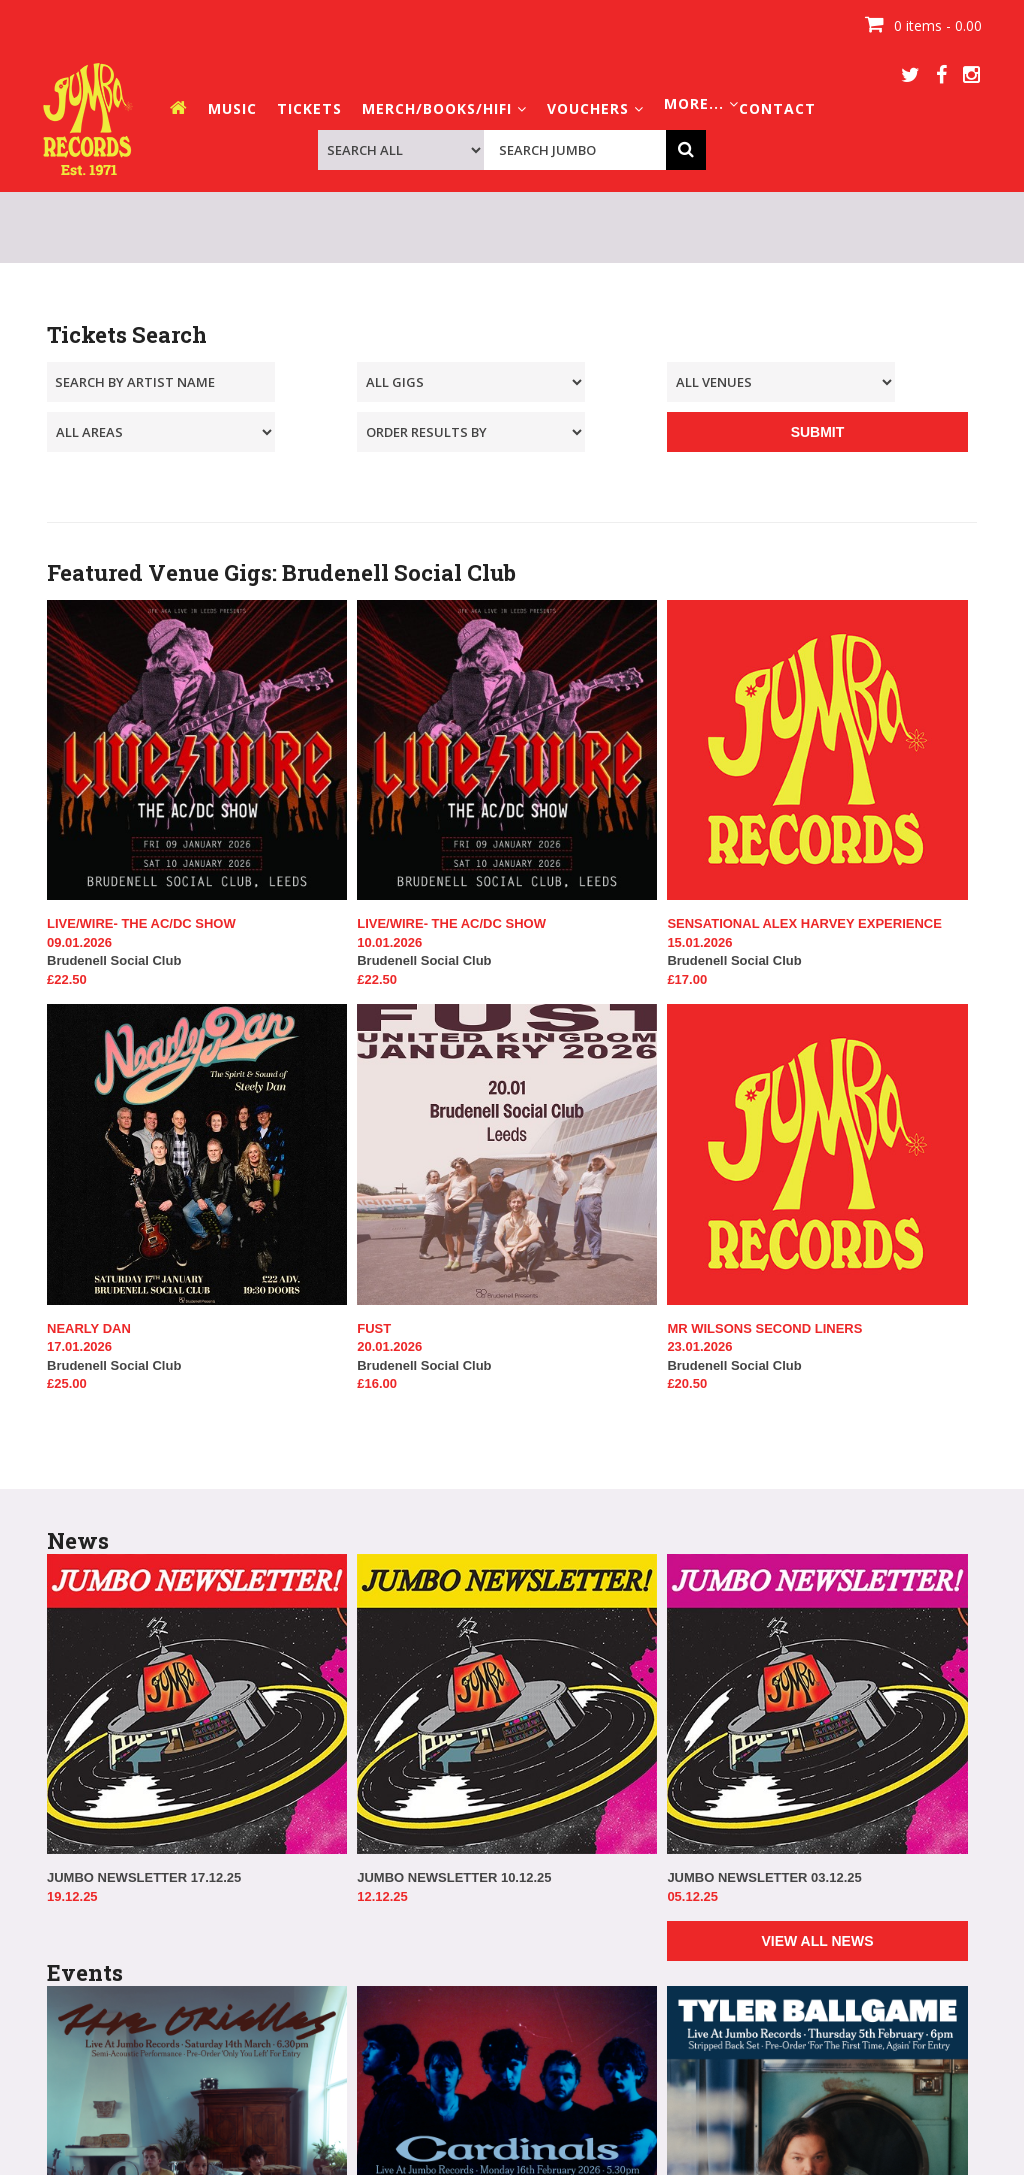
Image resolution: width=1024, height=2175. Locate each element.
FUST (374, 1328)
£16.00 (377, 1383)
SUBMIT (818, 432)
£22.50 (67, 979)
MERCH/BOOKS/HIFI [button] (444, 108)
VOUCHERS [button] (595, 108)
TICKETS (309, 108)
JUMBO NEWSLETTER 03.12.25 (764, 1877)
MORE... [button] (701, 103)
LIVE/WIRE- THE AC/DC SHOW (141, 923)
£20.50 (687, 1383)
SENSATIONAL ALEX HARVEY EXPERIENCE (804, 923)
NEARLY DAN (89, 1328)
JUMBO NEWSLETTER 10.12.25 (454, 1877)
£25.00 (67, 1383)
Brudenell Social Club (197, 951)
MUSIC (232, 108)
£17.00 (687, 979)
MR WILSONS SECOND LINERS (764, 1328)
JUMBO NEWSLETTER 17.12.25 (144, 1877)
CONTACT (777, 108)
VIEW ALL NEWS (817, 1941)
